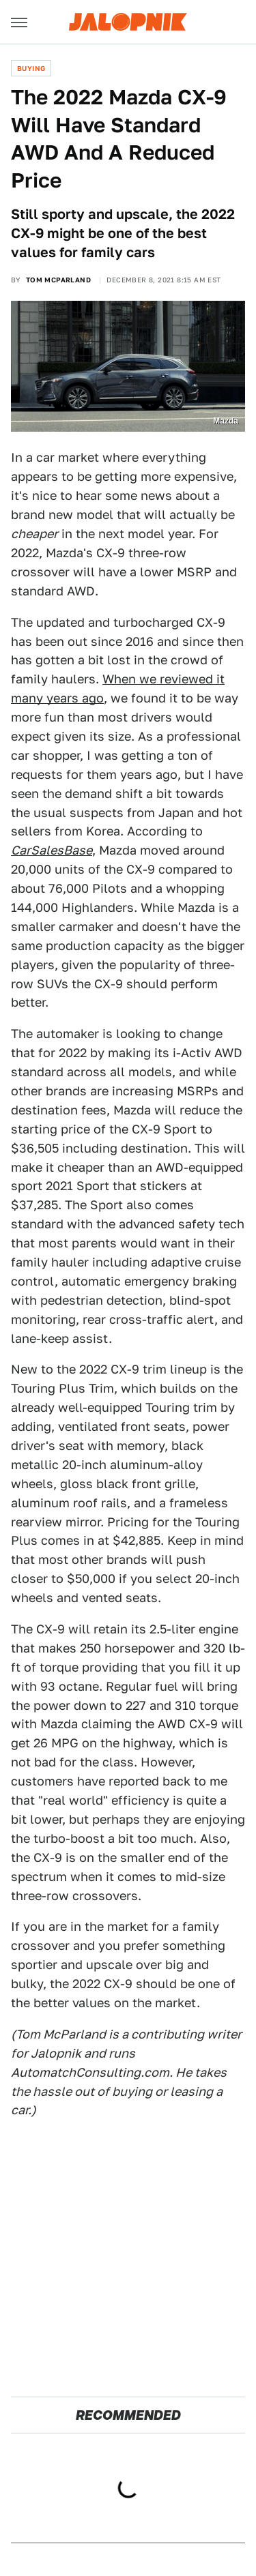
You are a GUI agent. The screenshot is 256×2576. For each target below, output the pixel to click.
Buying (31, 68)
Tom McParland (58, 280)
